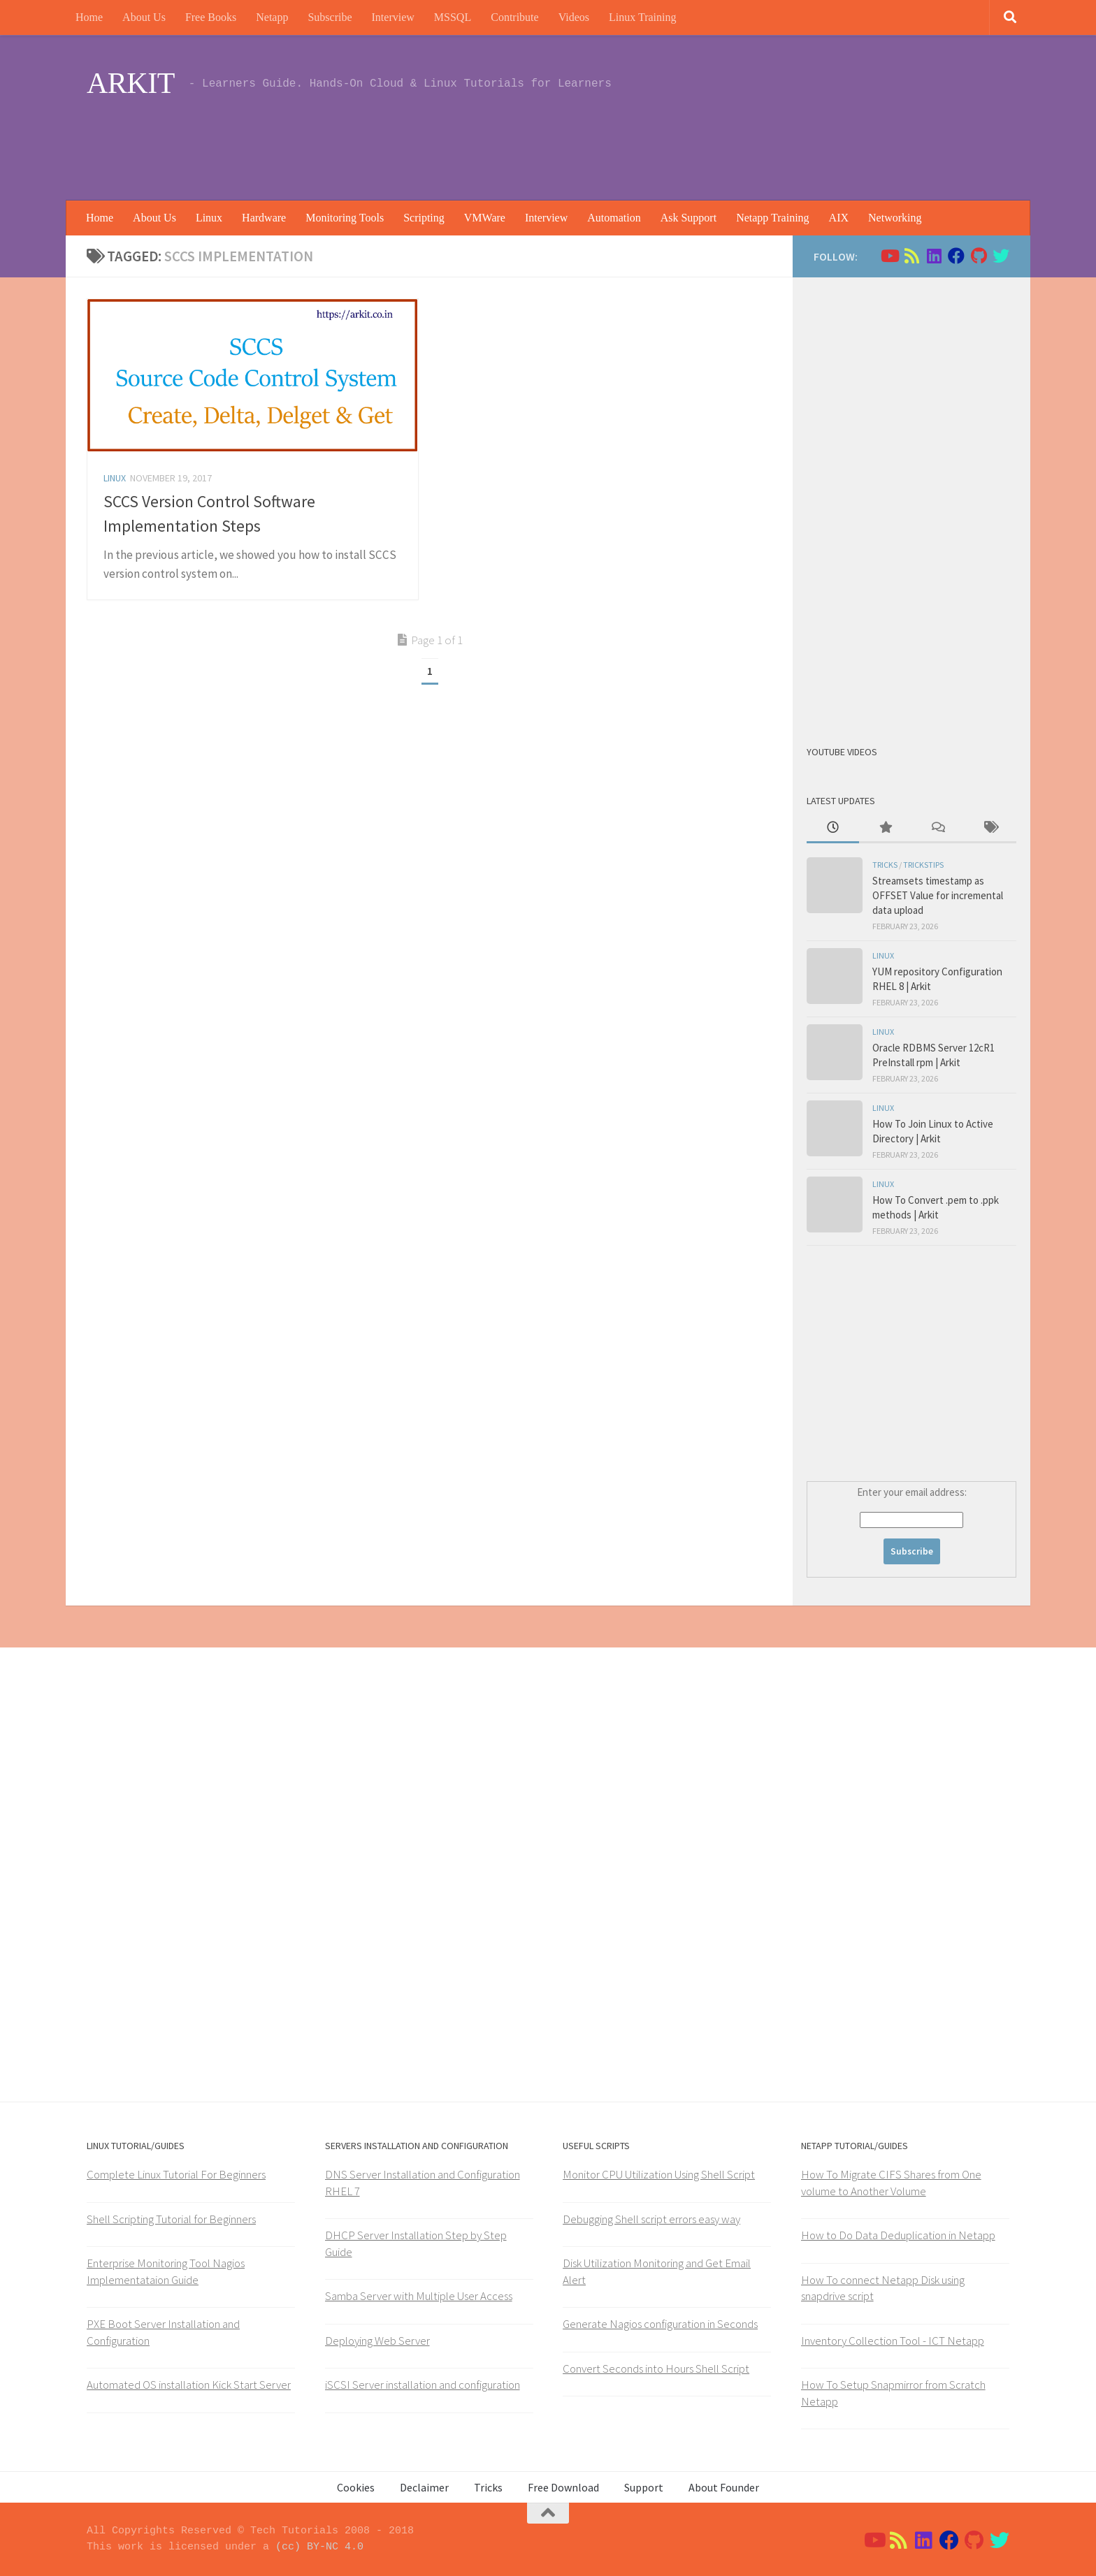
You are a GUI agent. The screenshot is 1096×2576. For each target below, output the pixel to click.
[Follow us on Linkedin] (933, 255)
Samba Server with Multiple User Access (418, 2296)
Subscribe (330, 17)
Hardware (264, 218)
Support (643, 2487)
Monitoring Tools (344, 218)
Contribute (514, 17)
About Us (144, 17)
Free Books (210, 17)
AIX (839, 218)
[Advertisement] (754, 143)
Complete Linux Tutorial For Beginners (176, 2174)
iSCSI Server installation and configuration (422, 2384)
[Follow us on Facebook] (956, 255)
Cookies (356, 2487)
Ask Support (688, 218)
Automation (613, 218)
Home (89, 17)
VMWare (484, 218)
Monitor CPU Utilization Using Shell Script (659, 2174)
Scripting (424, 218)
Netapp (272, 17)
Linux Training (642, 17)
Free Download (563, 2487)
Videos (573, 17)
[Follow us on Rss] (911, 255)
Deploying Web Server (377, 2340)
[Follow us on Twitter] (1001, 255)
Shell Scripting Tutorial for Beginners (171, 2219)
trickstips (923, 864)
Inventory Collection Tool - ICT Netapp (892, 2340)
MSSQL (452, 17)
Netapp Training (772, 218)
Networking (894, 218)
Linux (209, 218)
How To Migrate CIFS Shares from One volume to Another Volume (891, 2183)
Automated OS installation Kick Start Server (189, 2384)
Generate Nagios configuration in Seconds (660, 2323)
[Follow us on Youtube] (889, 255)
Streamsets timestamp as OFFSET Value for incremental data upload (937, 895)
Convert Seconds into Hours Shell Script (656, 2368)
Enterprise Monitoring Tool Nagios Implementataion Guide (166, 2271)
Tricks (884, 864)
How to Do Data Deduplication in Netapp (898, 2235)
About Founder (723, 2487)
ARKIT (131, 83)
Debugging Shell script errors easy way (651, 2219)
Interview (393, 17)
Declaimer (424, 2487)
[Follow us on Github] (978, 255)
